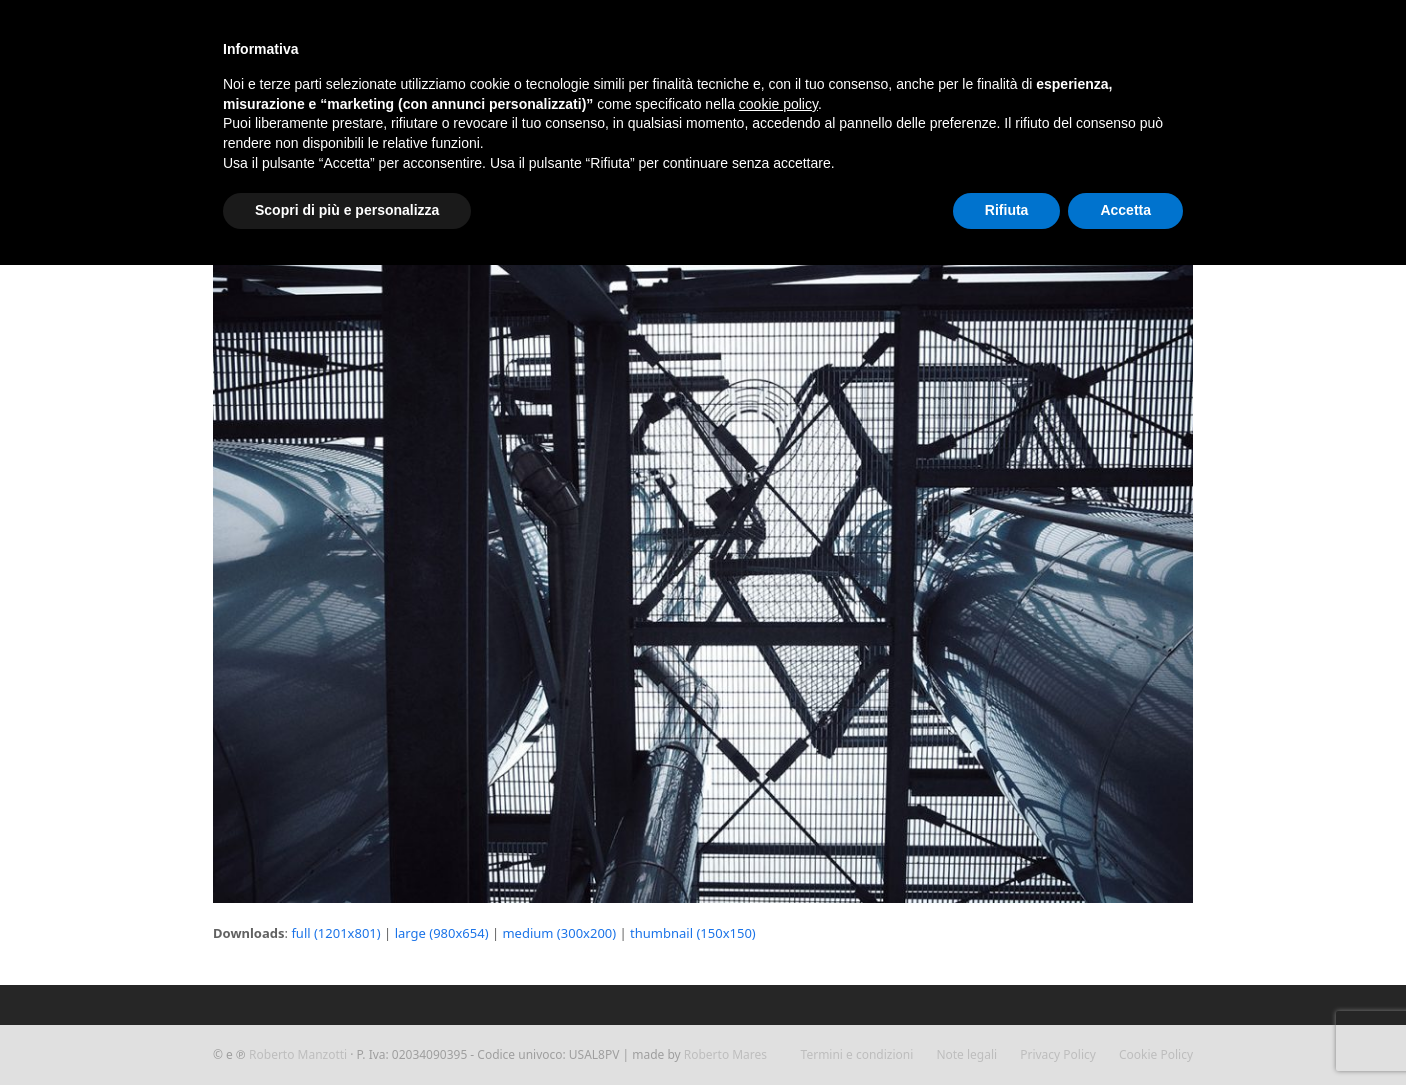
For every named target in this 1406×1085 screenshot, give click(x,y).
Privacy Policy (1058, 1054)
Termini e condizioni (857, 1054)
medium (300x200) (559, 933)
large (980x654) (442, 933)
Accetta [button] (1125, 210)
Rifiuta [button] (1007, 210)
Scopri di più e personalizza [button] (347, 210)
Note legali (966, 1054)
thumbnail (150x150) (693, 933)
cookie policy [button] (778, 104)
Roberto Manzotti (298, 1054)
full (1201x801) (335, 933)
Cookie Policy (1156, 1054)
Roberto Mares (725, 1054)
